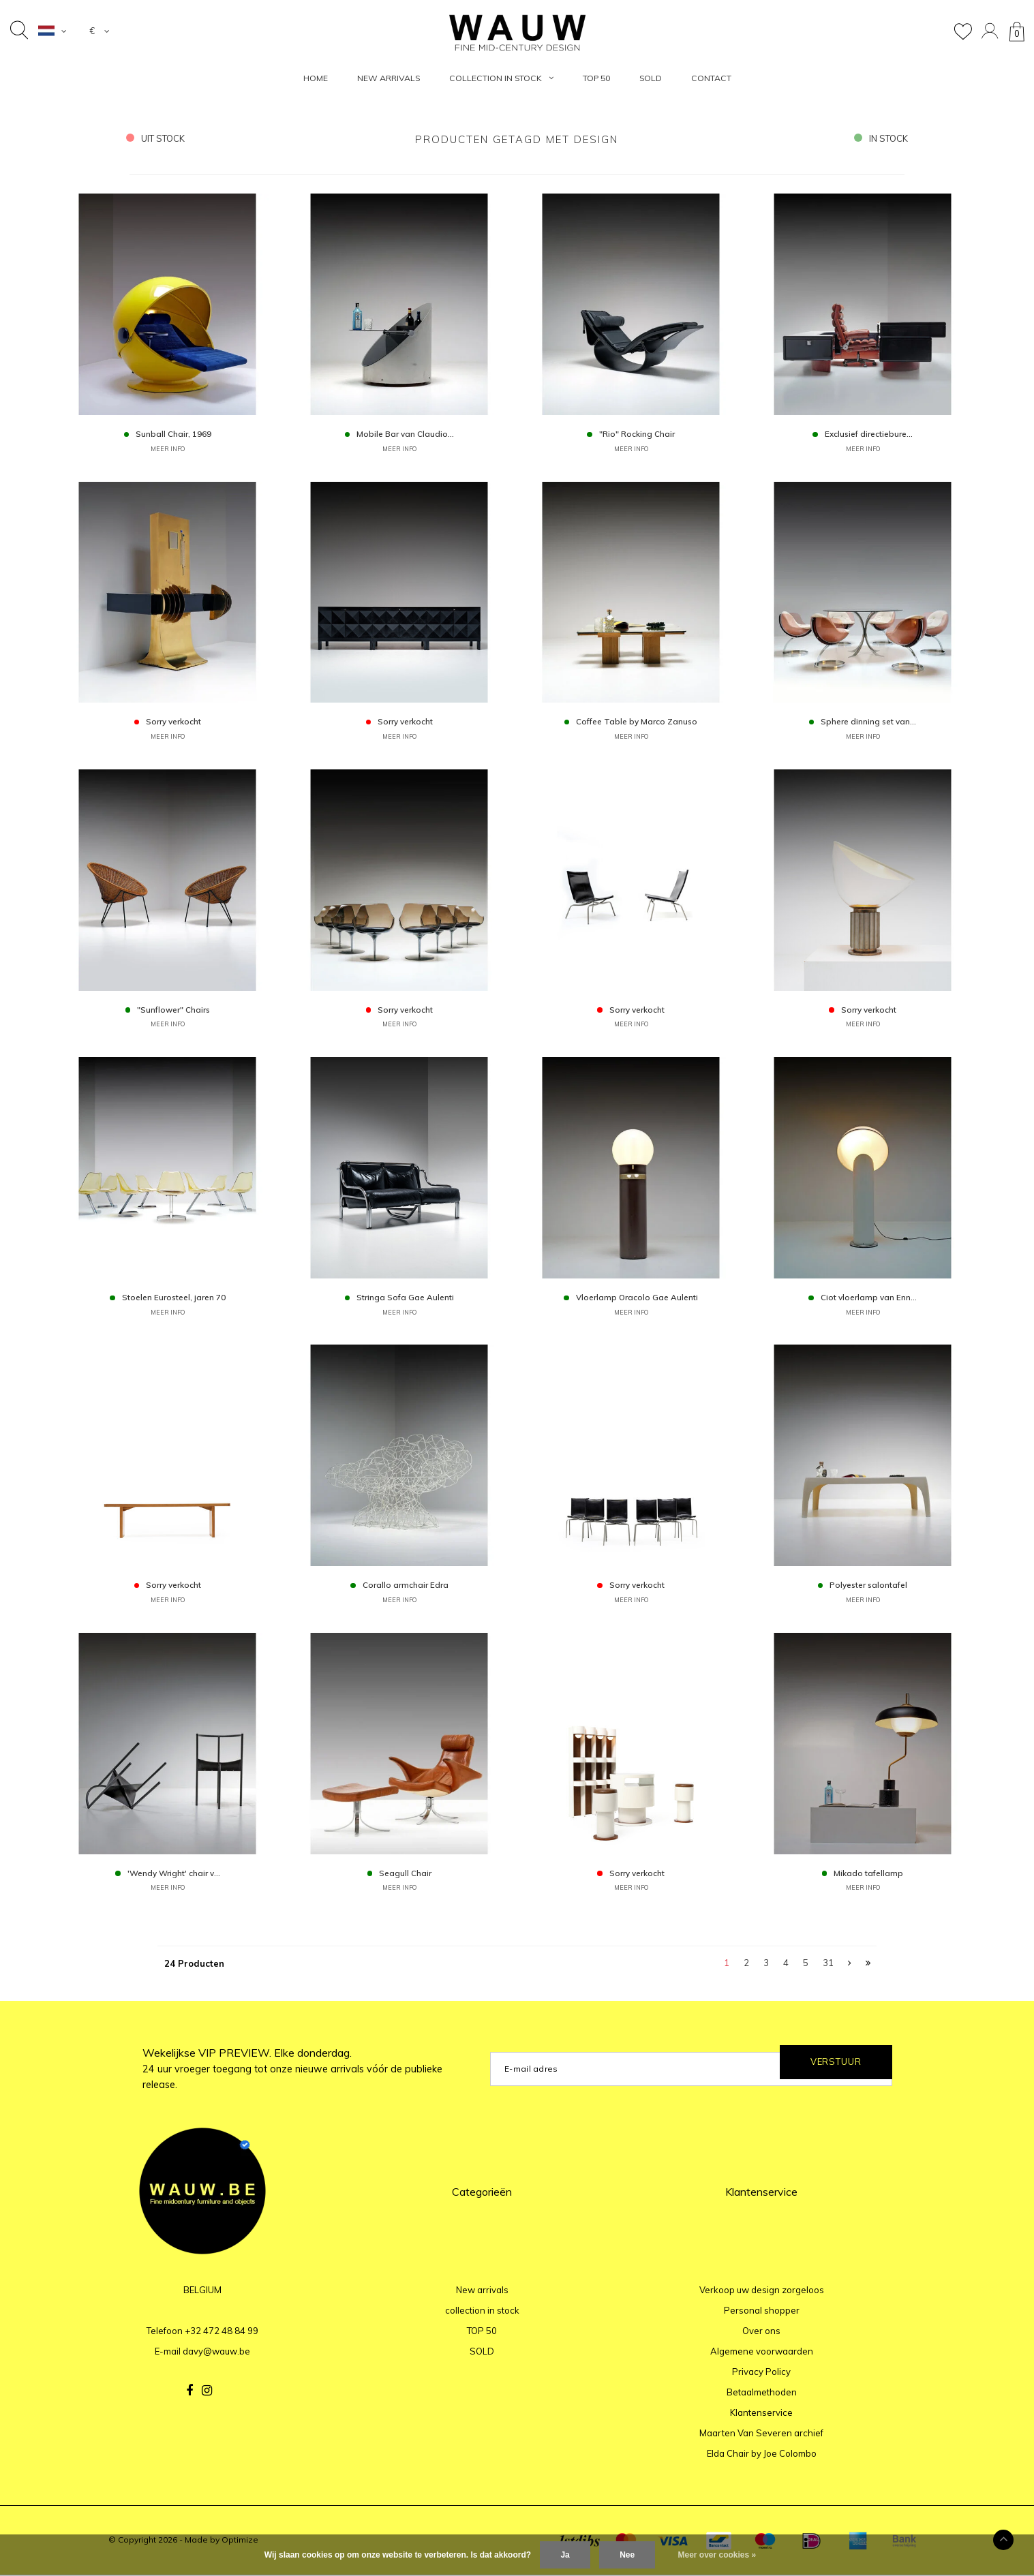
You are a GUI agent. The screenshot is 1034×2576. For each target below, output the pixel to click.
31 (828, 1964)
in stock (881, 138)
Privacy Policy (761, 2373)
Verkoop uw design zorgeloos (761, 2291)
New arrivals (388, 78)
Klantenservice (761, 2414)
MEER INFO (168, 449)
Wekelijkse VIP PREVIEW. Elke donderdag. (292, 2070)
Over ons (761, 2332)
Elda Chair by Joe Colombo (762, 2455)
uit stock (155, 138)
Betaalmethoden (762, 2394)
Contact (711, 78)
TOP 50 (596, 78)
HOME (315, 78)
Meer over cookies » (717, 2555)
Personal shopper (762, 2312)
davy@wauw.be (216, 2353)
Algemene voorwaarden (761, 2353)
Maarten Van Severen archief (761, 2434)
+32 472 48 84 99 (221, 2332)
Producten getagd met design (516, 139)
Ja (564, 2555)
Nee (627, 2555)
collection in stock (501, 78)
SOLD (650, 78)
